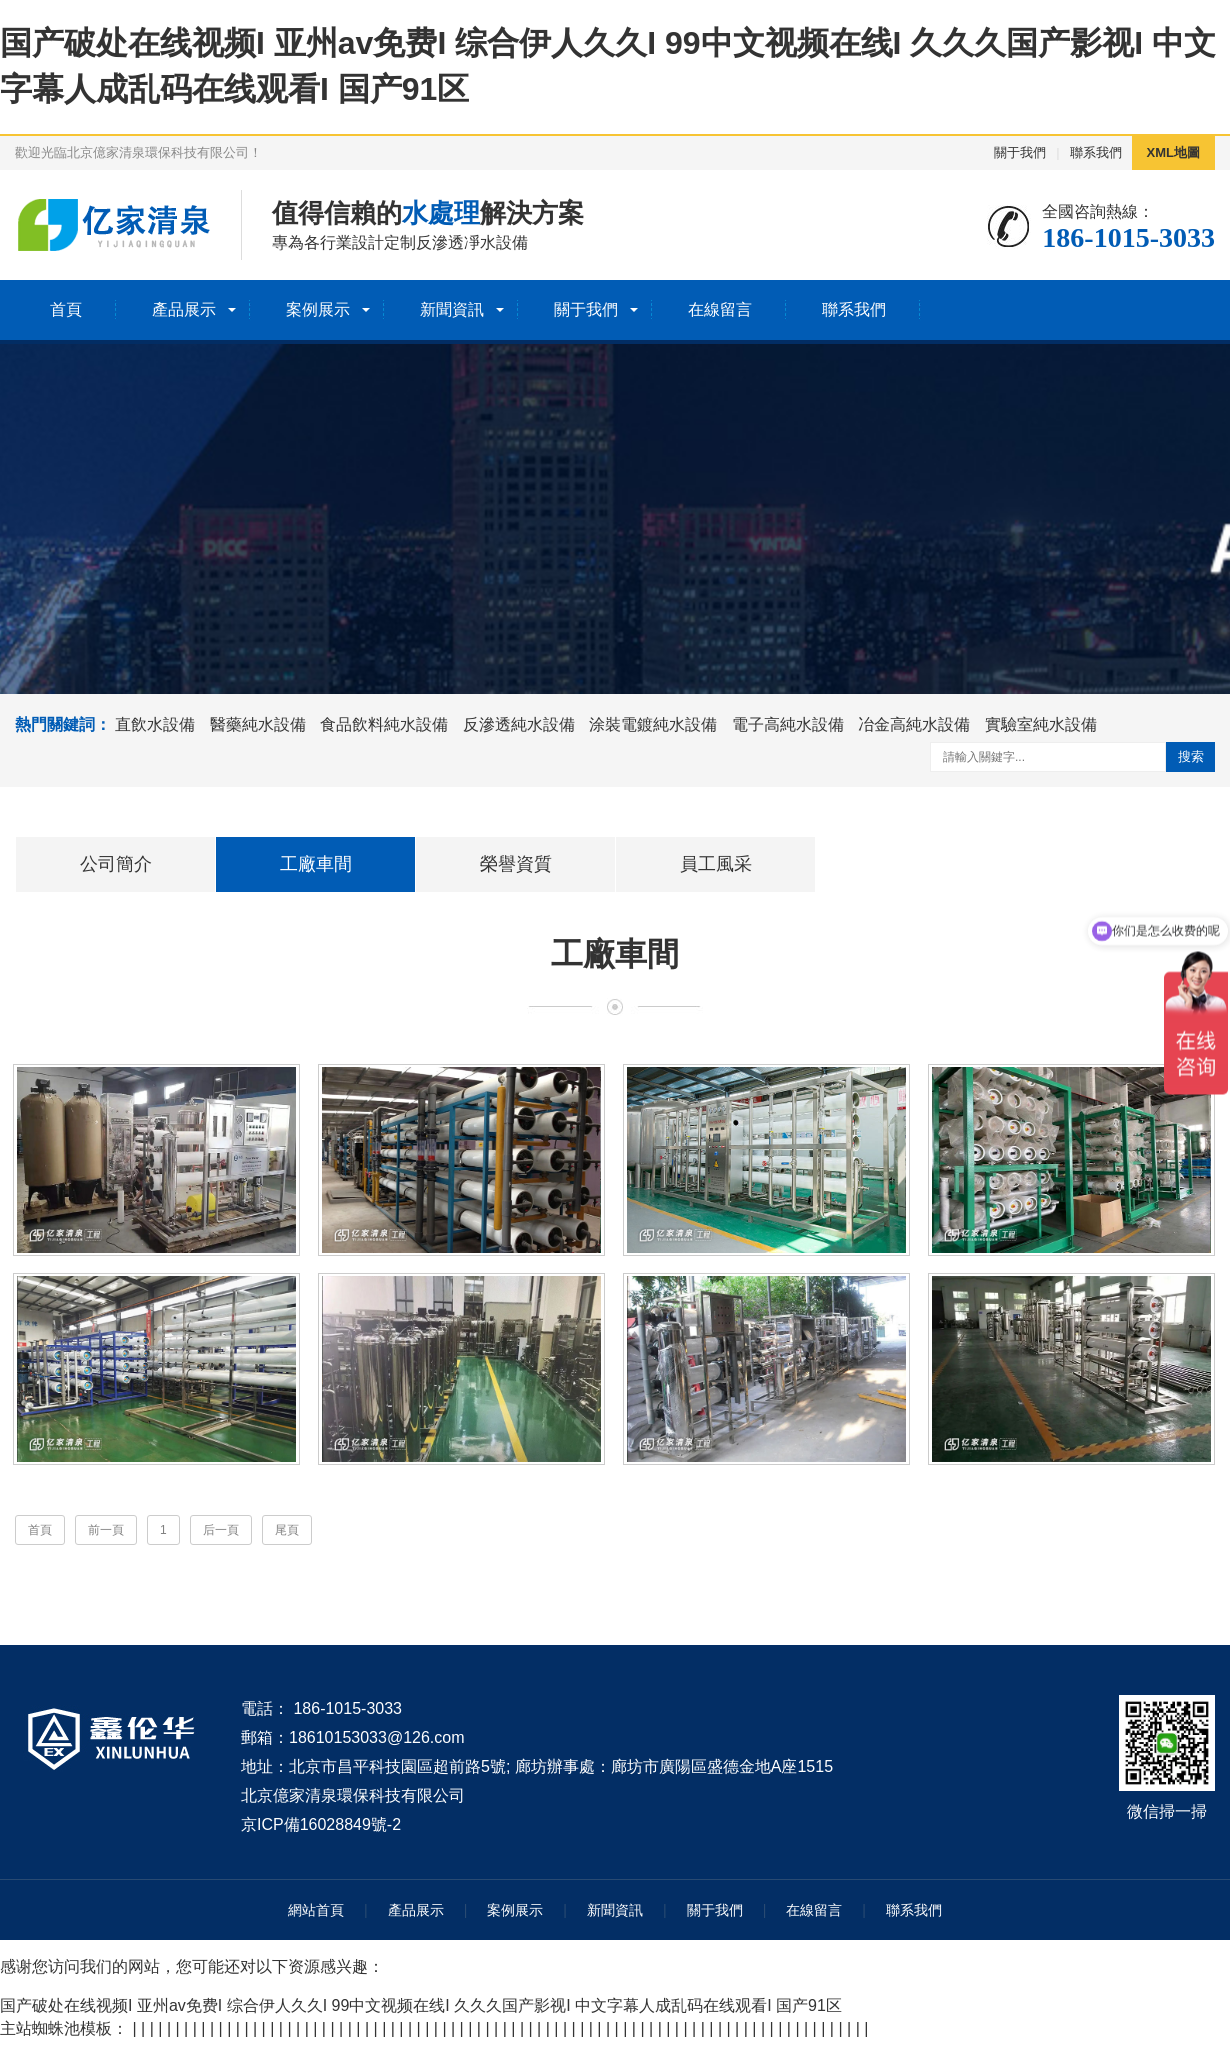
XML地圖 (1173, 152)
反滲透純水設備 (519, 724)
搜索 (1191, 756)
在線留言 (720, 309)
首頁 (66, 309)
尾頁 (287, 1535)
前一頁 (106, 1535)
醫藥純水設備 (258, 724)
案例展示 (318, 309)
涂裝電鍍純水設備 (653, 724)
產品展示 (184, 309)
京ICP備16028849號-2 (321, 1828)
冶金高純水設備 (914, 724)
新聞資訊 (452, 309)
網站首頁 (316, 1915)
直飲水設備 (155, 724)
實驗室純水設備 (1041, 724)
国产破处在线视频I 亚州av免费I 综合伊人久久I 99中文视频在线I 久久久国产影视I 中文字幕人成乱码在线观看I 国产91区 (421, 2010)
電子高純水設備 (788, 724)
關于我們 (1020, 152)
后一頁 (221, 1535)
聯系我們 (1096, 152)
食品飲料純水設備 (384, 724)
